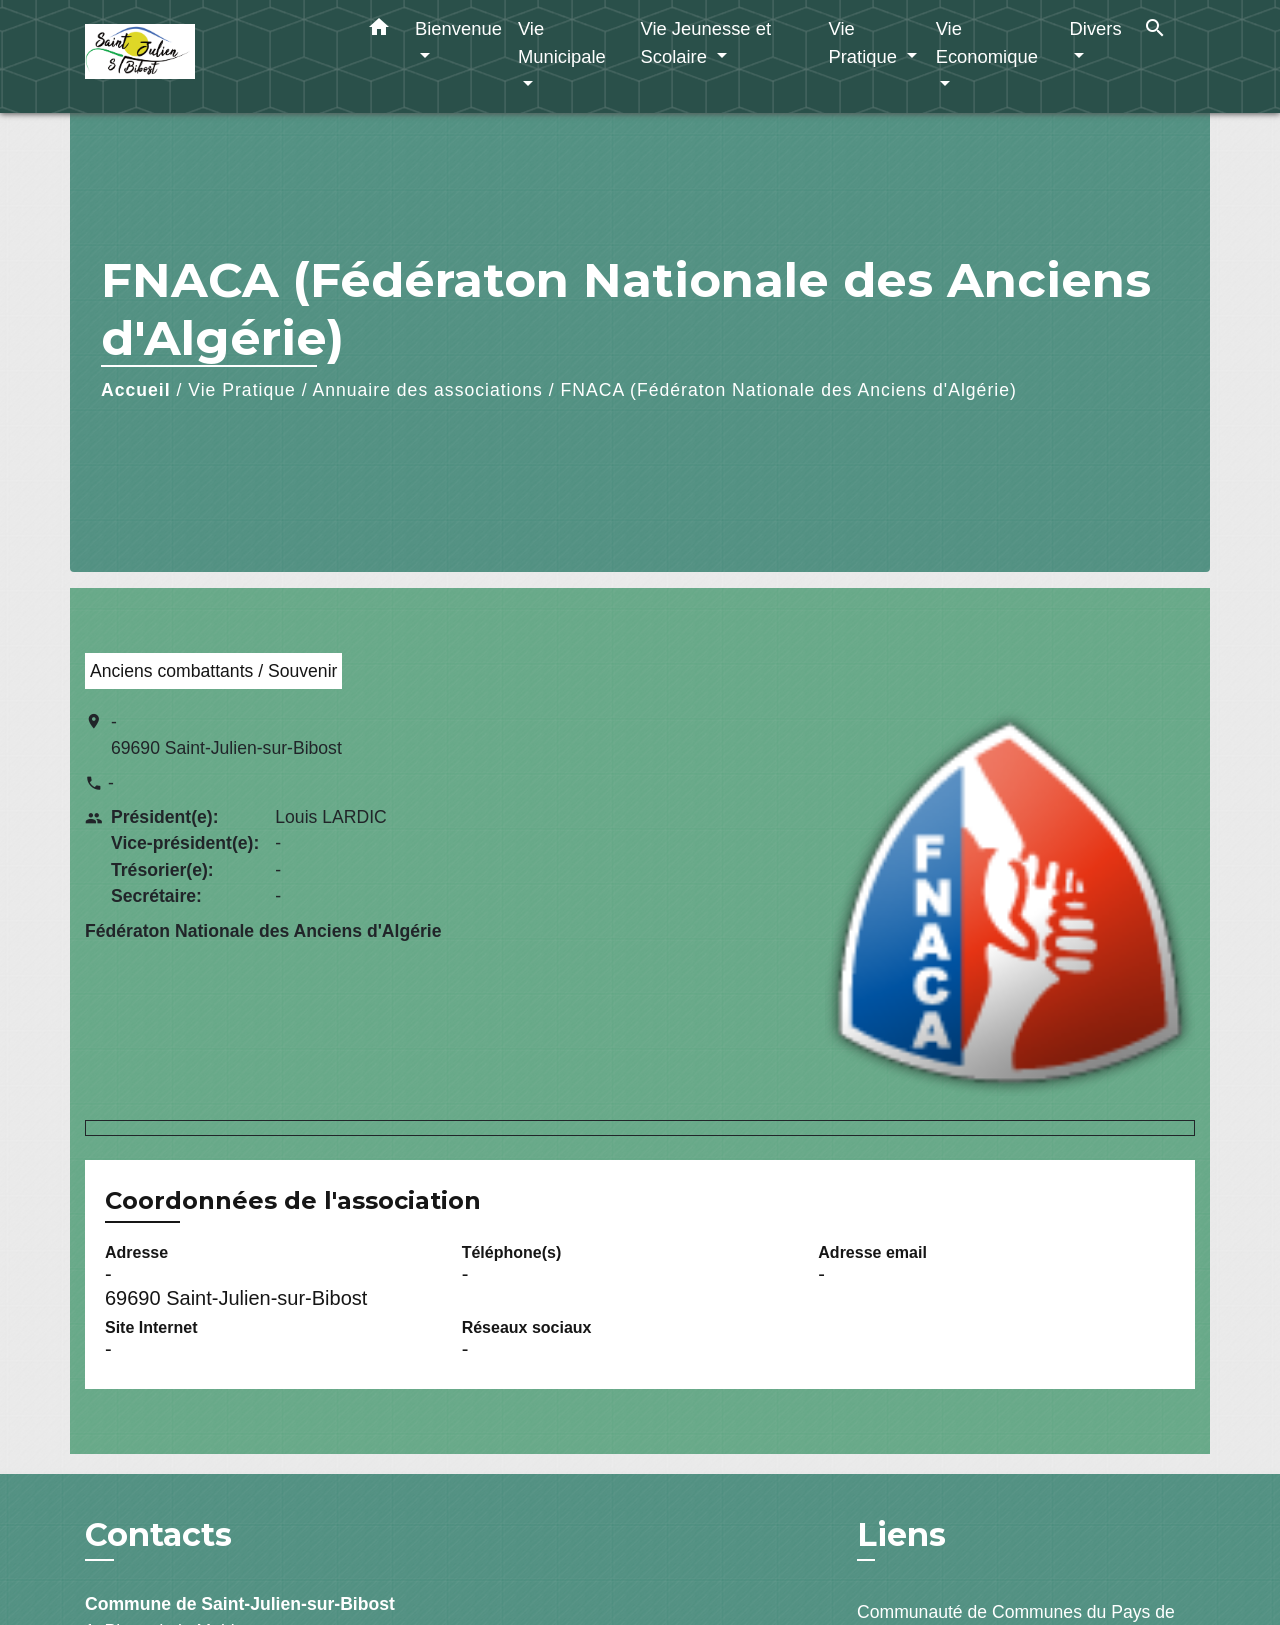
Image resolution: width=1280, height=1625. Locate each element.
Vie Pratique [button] (865, 42)
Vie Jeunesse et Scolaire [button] (705, 42)
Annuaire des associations (428, 390)
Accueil (136, 390)
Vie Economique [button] (987, 42)
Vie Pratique (242, 390)
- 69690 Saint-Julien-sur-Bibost (226, 735)
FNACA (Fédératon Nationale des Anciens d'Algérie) (789, 390)
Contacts (158, 1535)
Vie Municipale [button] (562, 42)
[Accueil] (210, 56)
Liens (901, 1534)
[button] (379, 31)
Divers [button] (1096, 28)
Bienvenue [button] (458, 28)
